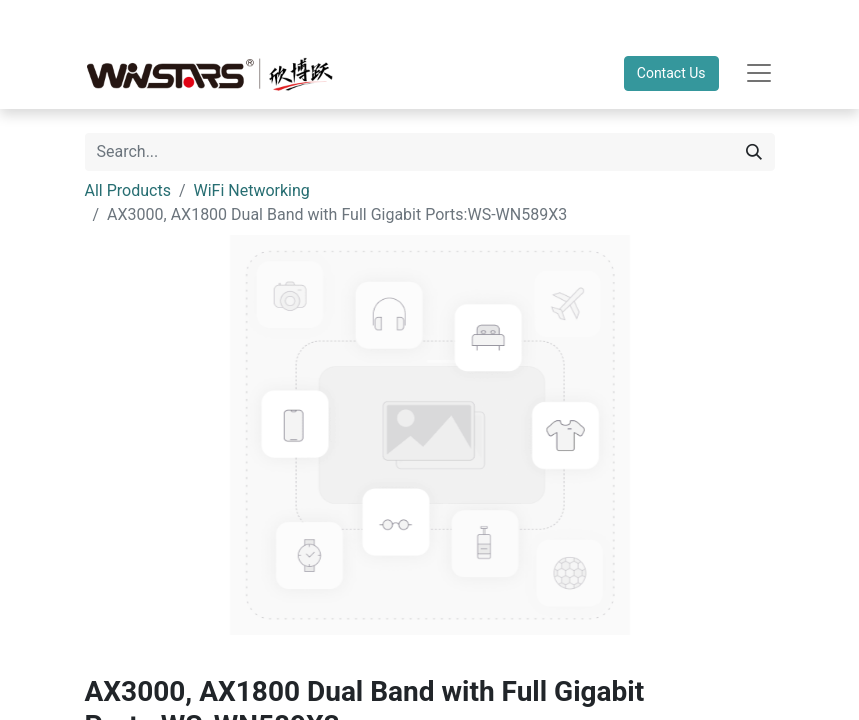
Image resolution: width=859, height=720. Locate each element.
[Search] (754, 152)
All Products (128, 190)
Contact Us (671, 73)
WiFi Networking (252, 190)
